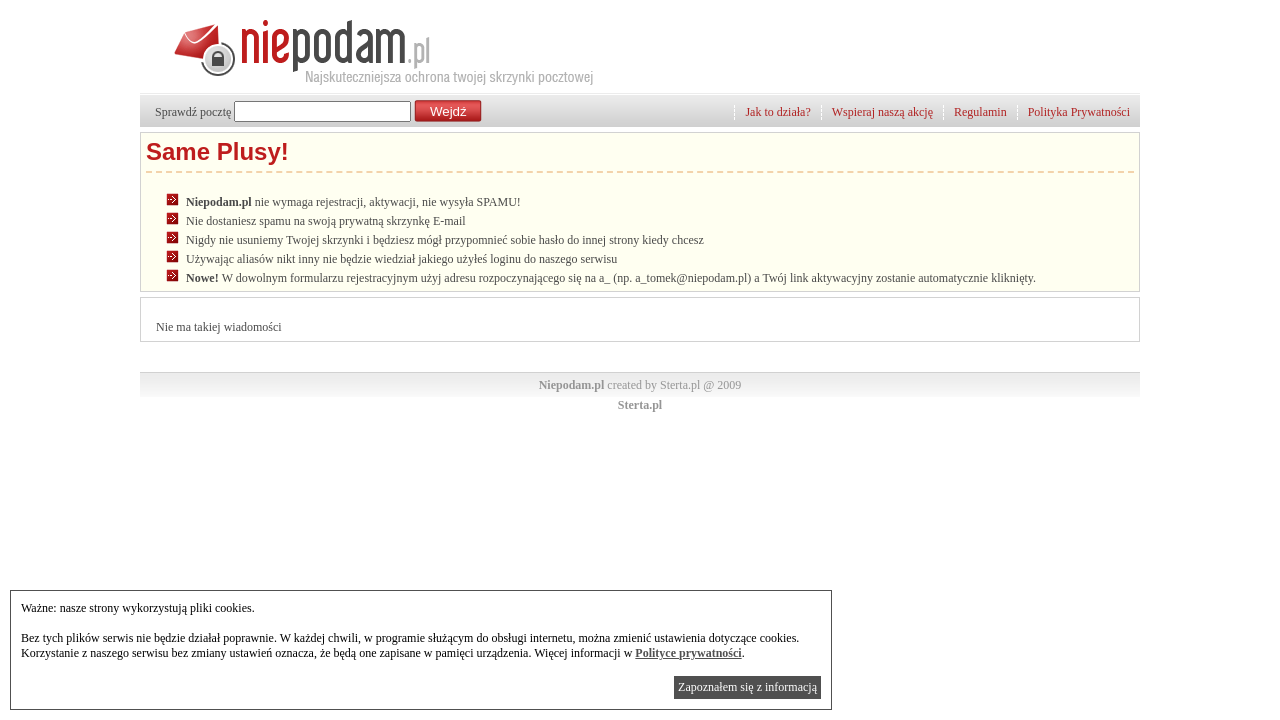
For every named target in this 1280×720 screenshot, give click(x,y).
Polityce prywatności (688, 653)
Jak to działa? (777, 112)
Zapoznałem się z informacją (747, 687)
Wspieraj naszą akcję (882, 112)
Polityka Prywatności (1079, 112)
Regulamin (980, 112)
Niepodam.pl (572, 385)
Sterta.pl (640, 405)
